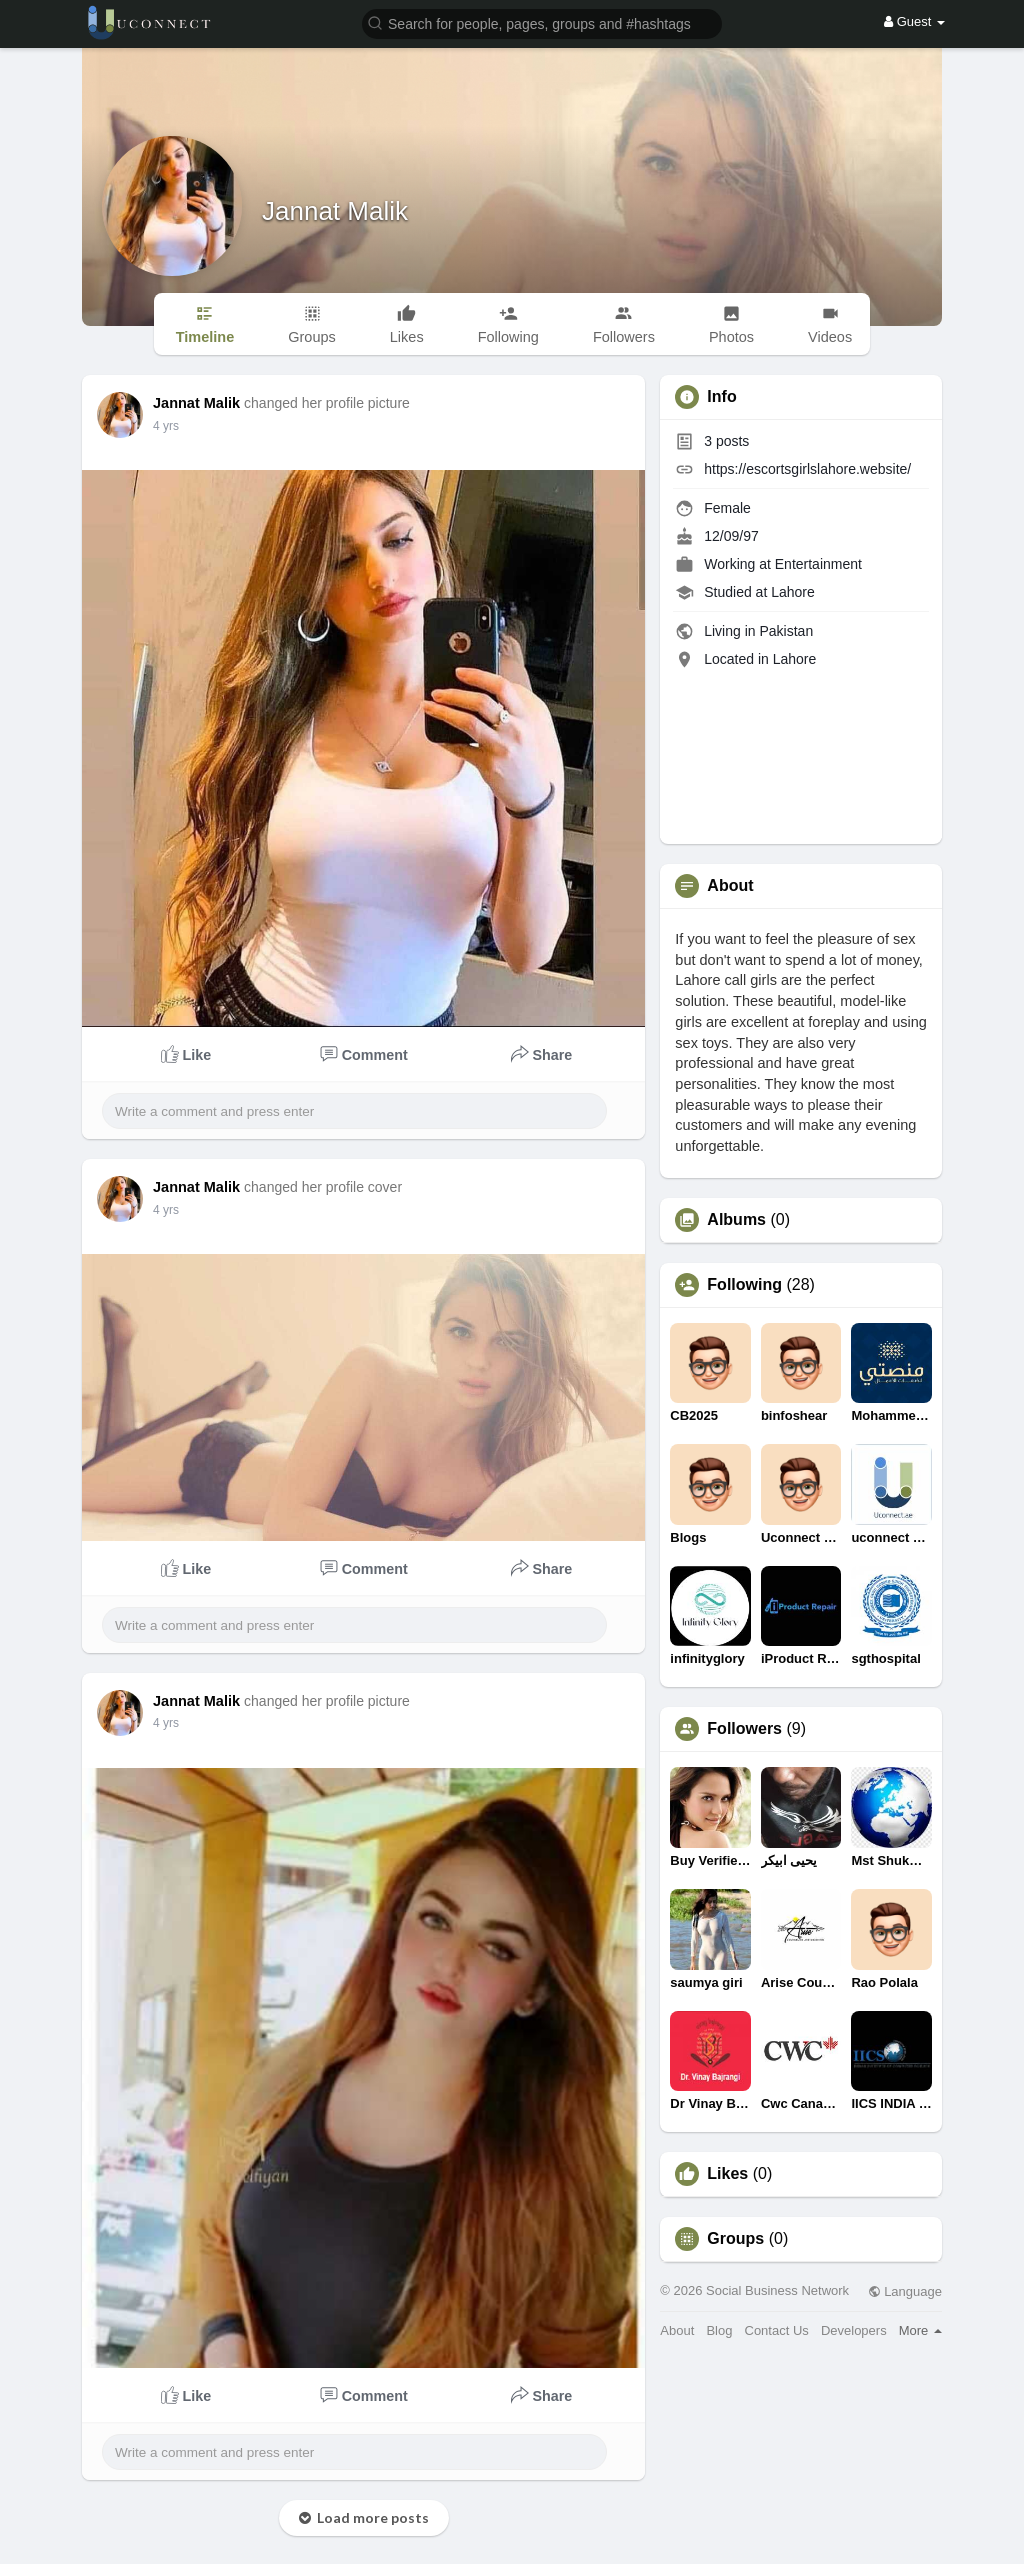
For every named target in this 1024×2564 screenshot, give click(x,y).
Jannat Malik (335, 211)
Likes (727, 2174)
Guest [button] (914, 21)
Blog (719, 2330)
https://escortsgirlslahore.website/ (807, 469)
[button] (542, 22)
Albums (736, 1220)
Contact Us (777, 2330)
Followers (744, 1729)
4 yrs (166, 426)
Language (905, 2291)
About (677, 2330)
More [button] (920, 2330)
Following (744, 1285)
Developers (854, 2330)
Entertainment (818, 564)
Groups (735, 2239)
